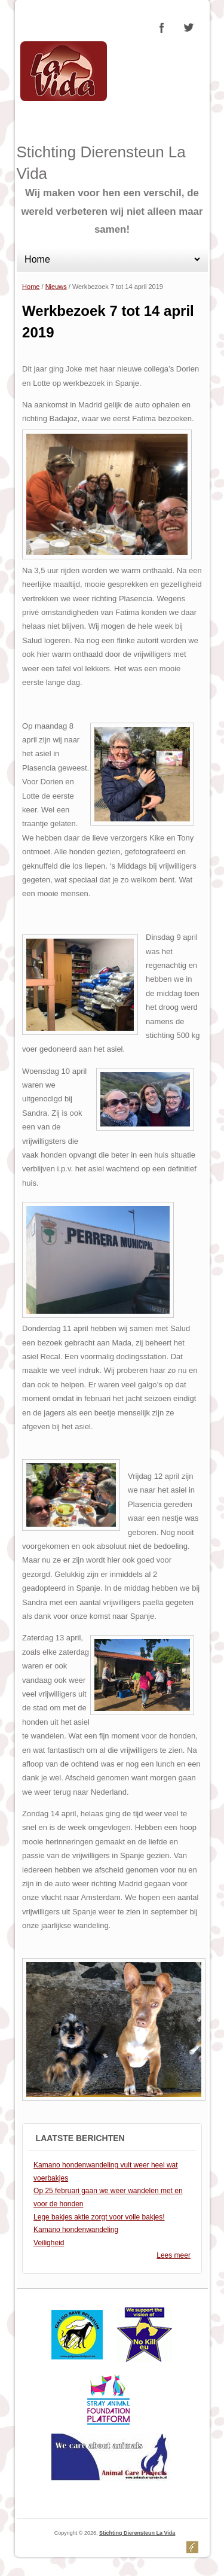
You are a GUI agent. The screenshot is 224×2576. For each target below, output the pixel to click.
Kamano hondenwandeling (75, 2229)
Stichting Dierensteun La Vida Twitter (188, 27)
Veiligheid (48, 2243)
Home (30, 286)
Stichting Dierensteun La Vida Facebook (162, 27)
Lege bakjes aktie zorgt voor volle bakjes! (98, 2217)
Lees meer (174, 2255)
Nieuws (56, 286)
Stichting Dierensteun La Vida (137, 2533)
